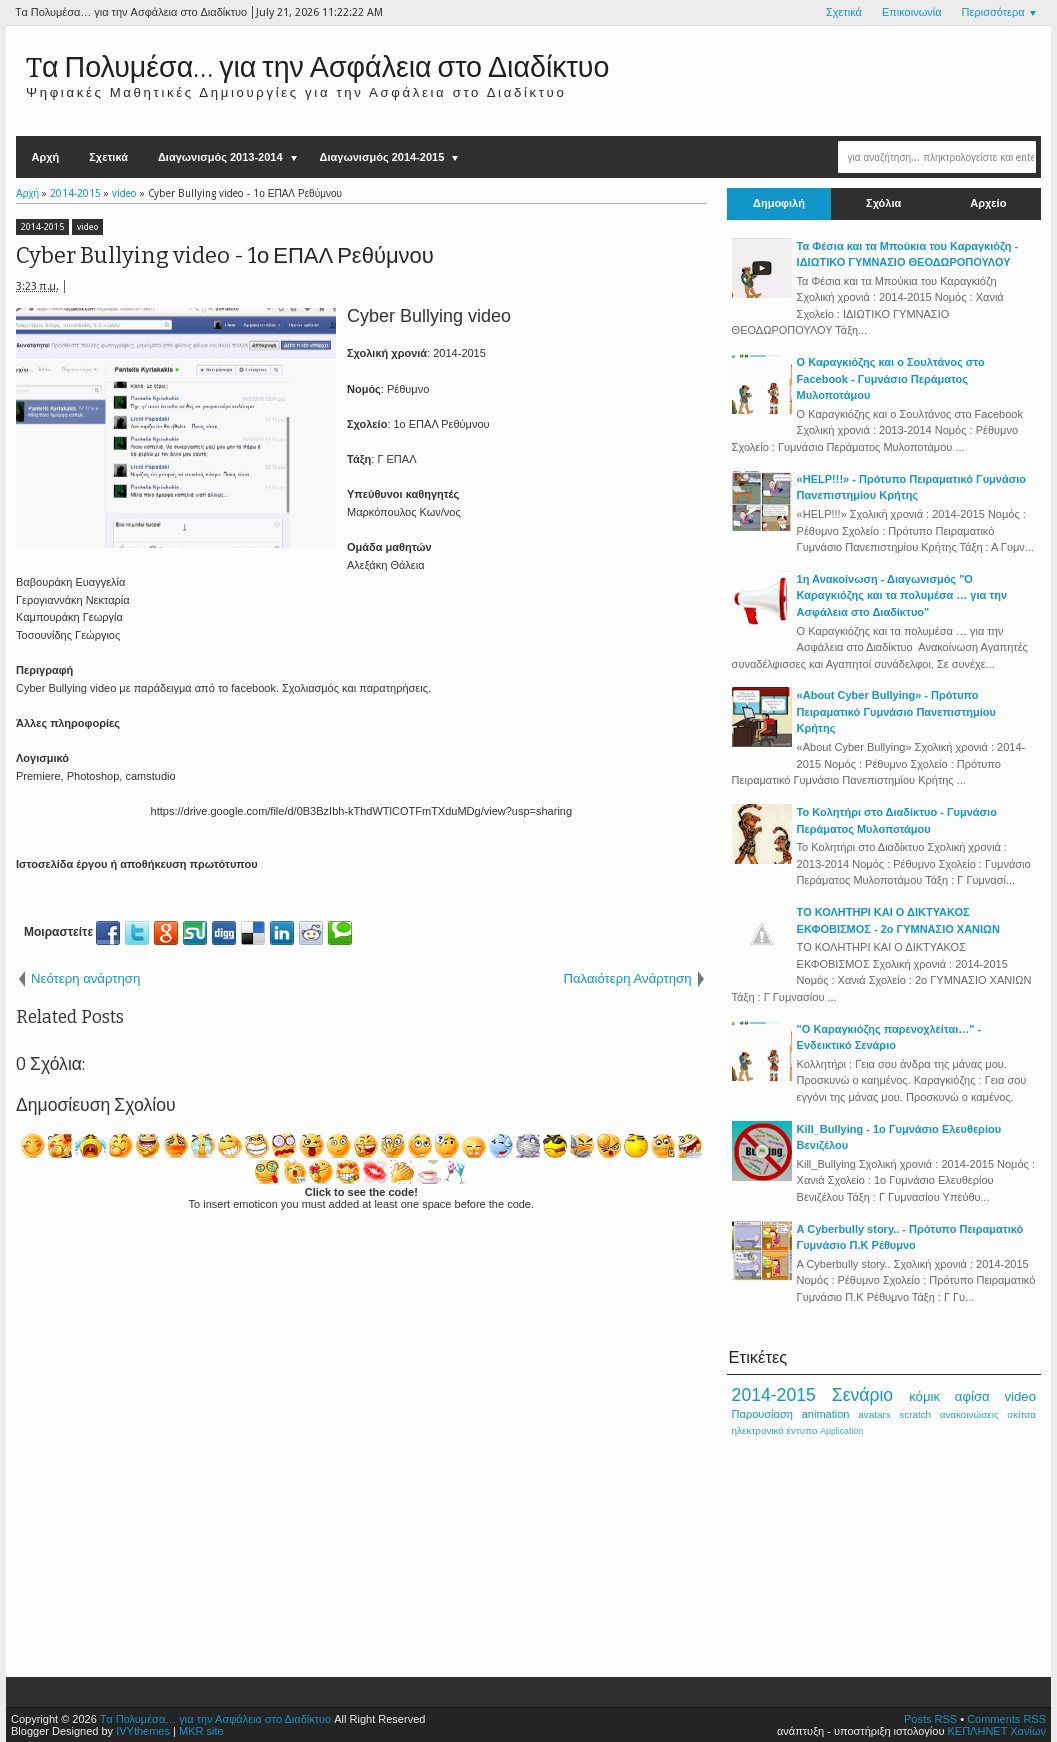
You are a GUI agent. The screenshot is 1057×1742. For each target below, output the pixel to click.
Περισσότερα (993, 12)
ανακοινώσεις (969, 1414)
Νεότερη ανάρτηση (85, 978)
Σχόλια (883, 203)
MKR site (201, 1731)
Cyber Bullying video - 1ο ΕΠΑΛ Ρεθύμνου (225, 255)
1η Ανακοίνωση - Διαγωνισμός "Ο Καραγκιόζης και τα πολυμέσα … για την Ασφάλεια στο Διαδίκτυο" (902, 595)
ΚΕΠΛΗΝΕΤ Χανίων (997, 1731)
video (87, 227)
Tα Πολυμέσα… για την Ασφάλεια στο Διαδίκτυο (317, 67)
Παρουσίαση (762, 1414)
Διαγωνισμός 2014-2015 (382, 157)
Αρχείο (988, 203)
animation (826, 1414)
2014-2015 (42, 227)
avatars (874, 1414)
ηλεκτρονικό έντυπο (775, 1430)
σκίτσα (1021, 1414)
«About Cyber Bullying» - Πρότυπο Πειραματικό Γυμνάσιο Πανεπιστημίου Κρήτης (896, 711)
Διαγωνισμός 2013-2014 (220, 157)
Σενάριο (862, 1395)
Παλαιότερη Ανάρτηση (627, 978)
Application (841, 1431)
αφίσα (972, 1396)
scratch (915, 1414)
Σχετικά (844, 12)
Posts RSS (930, 1719)
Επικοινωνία (912, 12)
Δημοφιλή (779, 203)
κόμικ (924, 1396)
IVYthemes (143, 1731)
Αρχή (45, 157)
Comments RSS (1006, 1719)
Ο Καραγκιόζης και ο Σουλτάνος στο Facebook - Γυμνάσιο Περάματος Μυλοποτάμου (891, 378)
